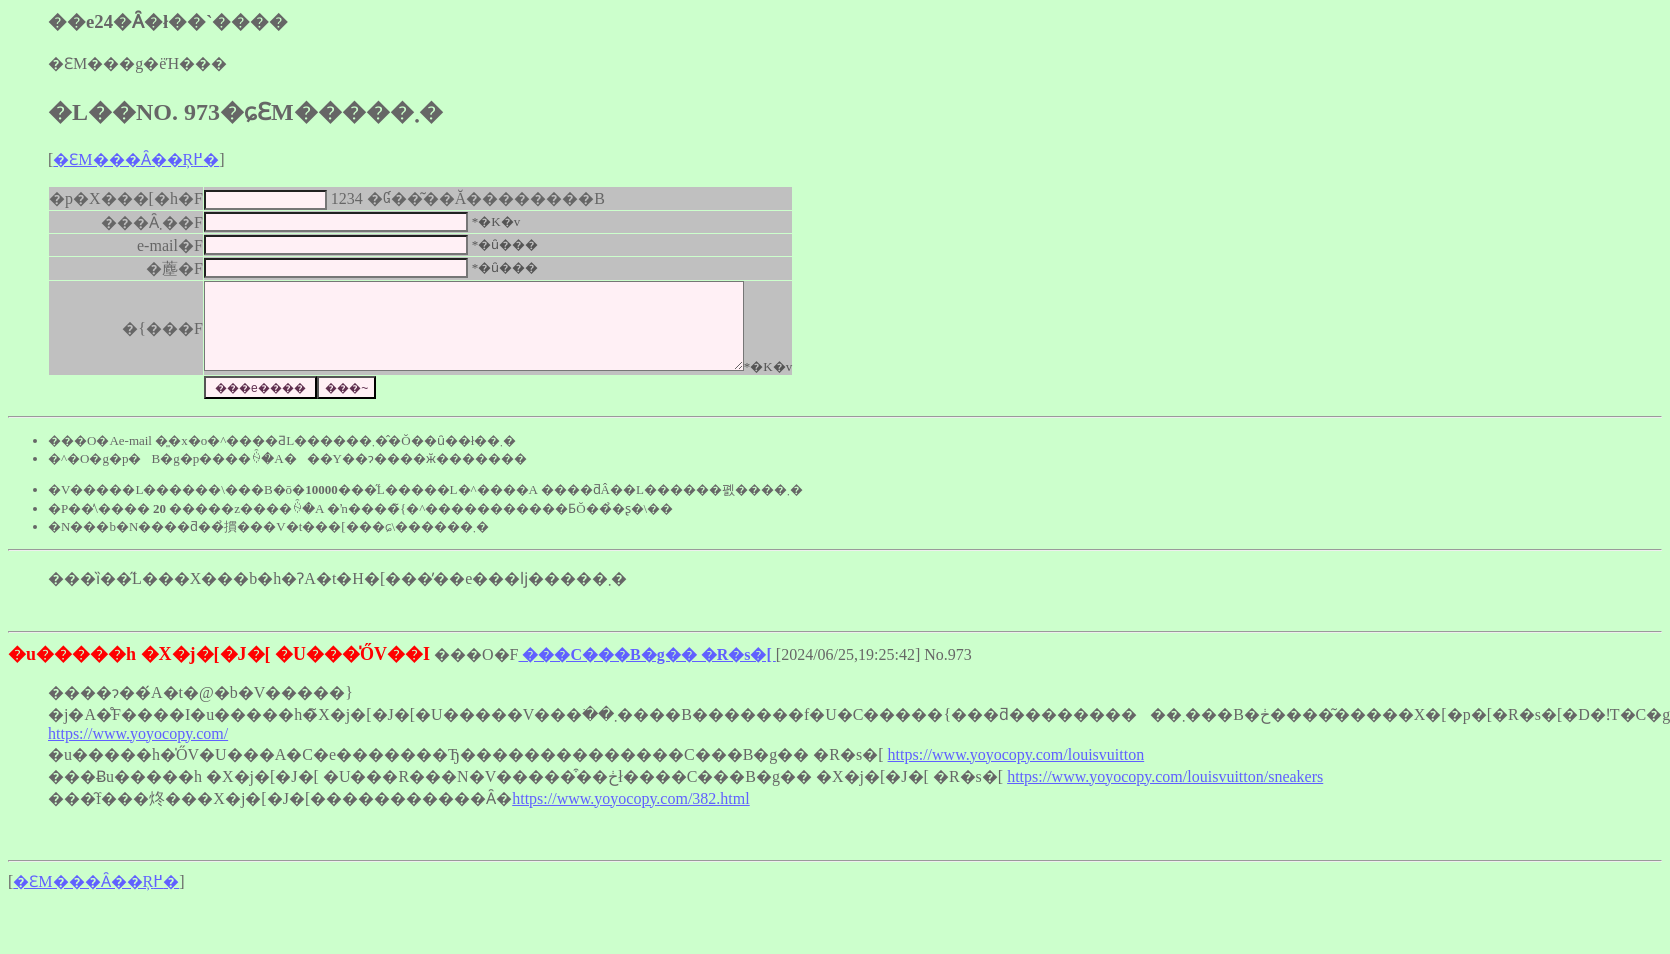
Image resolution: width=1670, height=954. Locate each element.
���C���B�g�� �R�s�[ (646, 672)
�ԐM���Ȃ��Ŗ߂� (136, 159)
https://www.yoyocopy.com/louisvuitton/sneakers (1165, 794)
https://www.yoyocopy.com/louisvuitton (1016, 772)
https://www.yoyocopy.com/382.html (630, 816)
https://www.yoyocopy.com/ (138, 751)
